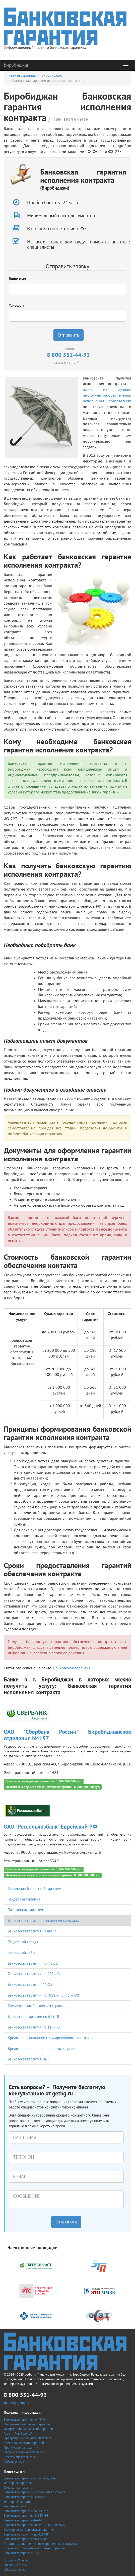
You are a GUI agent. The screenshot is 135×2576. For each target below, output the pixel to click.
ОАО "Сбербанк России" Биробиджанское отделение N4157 (67, 1735)
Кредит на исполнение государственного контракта (50, 2037)
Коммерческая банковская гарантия (37, 2005)
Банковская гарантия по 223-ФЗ (34, 1973)
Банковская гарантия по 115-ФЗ (34, 2027)
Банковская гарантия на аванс (32, 1931)
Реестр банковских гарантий (24, 2443)
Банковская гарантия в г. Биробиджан (30, 2478)
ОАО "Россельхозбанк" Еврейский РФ (50, 1826)
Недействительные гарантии (24, 2452)
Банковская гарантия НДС (29, 2059)
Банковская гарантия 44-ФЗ (30, 1984)
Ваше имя (17, 278)
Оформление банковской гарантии (28, 2429)
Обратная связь (14, 2569)
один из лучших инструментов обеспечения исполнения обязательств (107, 395)
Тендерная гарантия (24, 1899)
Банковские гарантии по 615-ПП (34, 2016)
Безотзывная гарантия (19, 2457)
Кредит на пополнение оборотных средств (43, 2048)
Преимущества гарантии (21, 2447)
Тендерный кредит (23, 1941)
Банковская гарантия (72, 1667)
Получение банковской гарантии (34, 1888)
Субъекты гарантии (17, 2461)
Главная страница (22, 75)
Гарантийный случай (18, 2433)
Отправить (68, 335)
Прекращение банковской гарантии (29, 2438)
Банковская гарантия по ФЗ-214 (34, 1963)
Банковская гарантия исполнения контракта (43, 1920)
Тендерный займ (21, 1952)
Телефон (16, 305)
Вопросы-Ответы (16, 2560)
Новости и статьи (16, 2565)
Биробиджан (16, 65)
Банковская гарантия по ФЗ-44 (25, 2419)
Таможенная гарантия (25, 1909)
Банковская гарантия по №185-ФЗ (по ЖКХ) (43, 1995)
